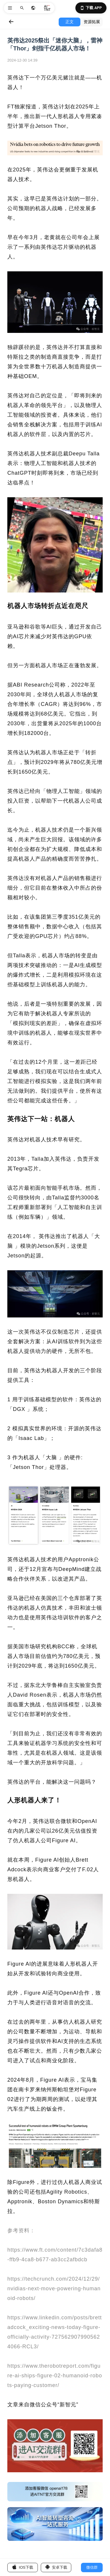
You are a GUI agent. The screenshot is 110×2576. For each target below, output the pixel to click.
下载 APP (91, 8)
